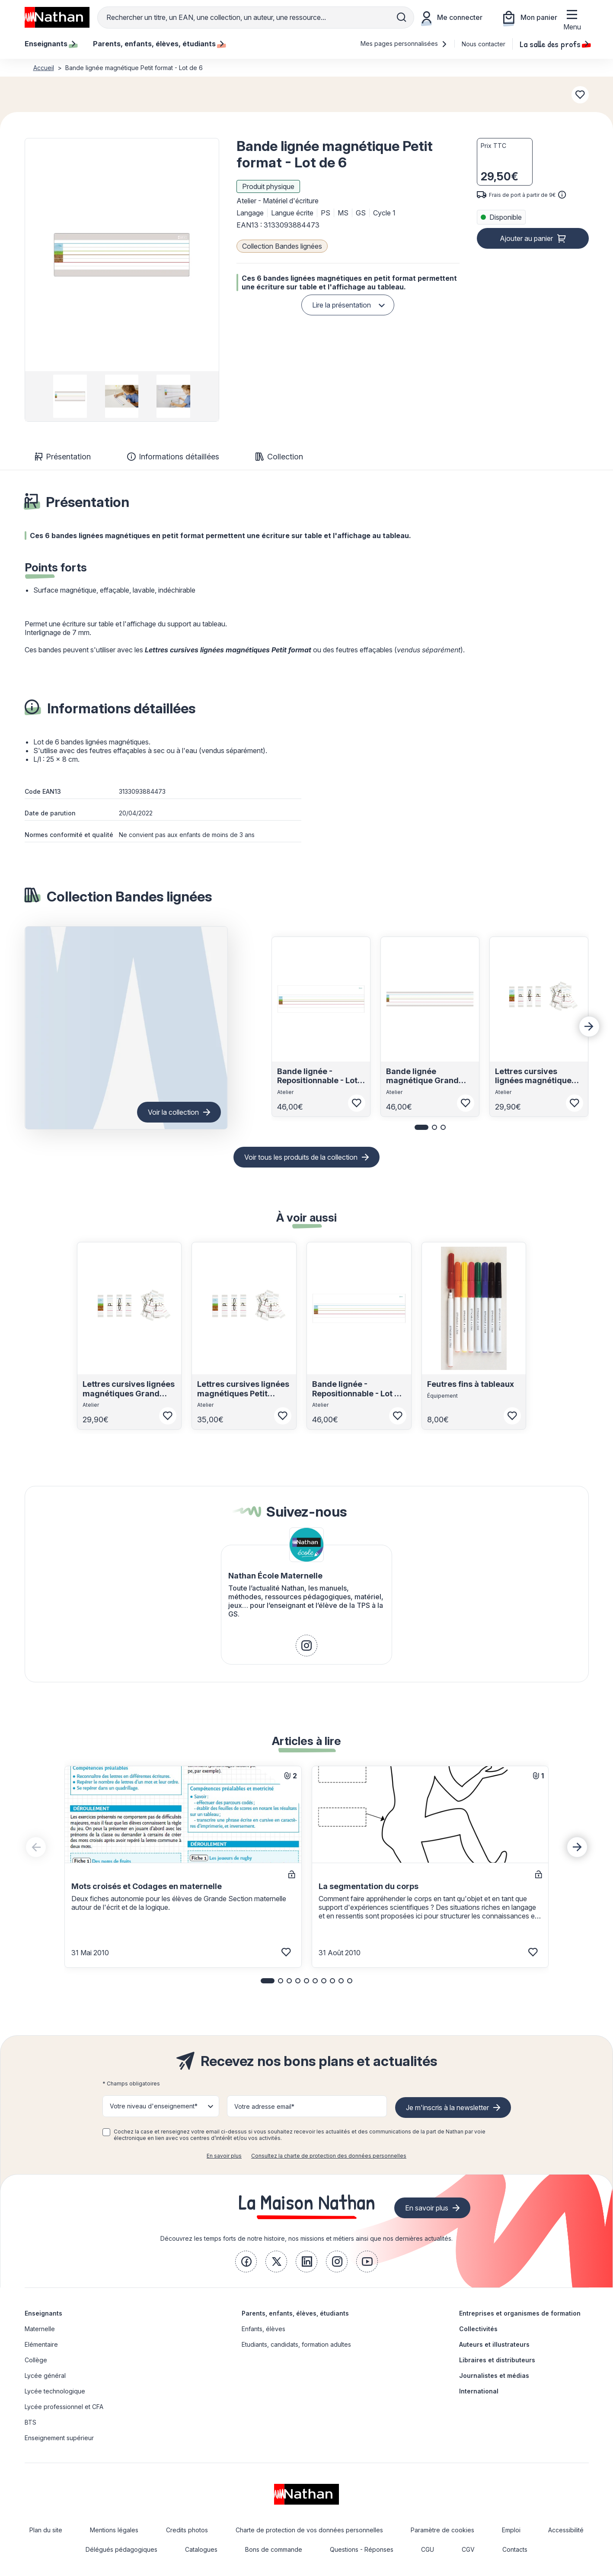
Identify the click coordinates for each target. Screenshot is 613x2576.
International (478, 2391)
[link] (306, 1645)
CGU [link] (427, 2549)
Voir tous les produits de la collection (301, 1157)
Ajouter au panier (526, 238)
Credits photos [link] (187, 2530)
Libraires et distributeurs (497, 2360)
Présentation (63, 456)
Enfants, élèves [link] (263, 2328)
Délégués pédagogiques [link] (121, 2549)
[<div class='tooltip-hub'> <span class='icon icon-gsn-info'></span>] (562, 195)
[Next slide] (589, 1026)
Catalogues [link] (201, 2549)
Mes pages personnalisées (404, 43)
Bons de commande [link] (273, 2549)
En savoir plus (224, 2156)
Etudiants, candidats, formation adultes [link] (296, 2344)
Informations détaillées (173, 456)
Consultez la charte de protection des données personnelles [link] (328, 2156)
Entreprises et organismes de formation (520, 2313)
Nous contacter (483, 44)
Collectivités (478, 2328)
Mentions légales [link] (114, 2530)
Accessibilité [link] (566, 2530)
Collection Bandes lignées (282, 246)
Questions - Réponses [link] (361, 2549)
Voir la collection (173, 1112)
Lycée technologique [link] (55, 2391)
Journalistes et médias (494, 2375)
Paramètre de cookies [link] (442, 2530)
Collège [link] (36, 2360)
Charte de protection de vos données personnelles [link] (309, 2530)
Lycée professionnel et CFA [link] (64, 2406)
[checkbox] (106, 2132)
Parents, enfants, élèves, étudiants (295, 2313)
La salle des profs (554, 43)
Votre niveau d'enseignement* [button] (154, 2106)
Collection (279, 456)
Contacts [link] (514, 2549)
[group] (70, 396)
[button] (121, 254)
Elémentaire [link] (41, 2344)
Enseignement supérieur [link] (59, 2437)
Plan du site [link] (45, 2530)
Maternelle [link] (40, 2328)
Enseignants (43, 2313)
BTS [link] (30, 2422)
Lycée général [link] (45, 2375)
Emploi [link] (511, 2530)
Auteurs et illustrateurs (494, 2344)
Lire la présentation (341, 305)
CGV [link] (468, 2549)
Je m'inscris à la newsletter (447, 2107)
